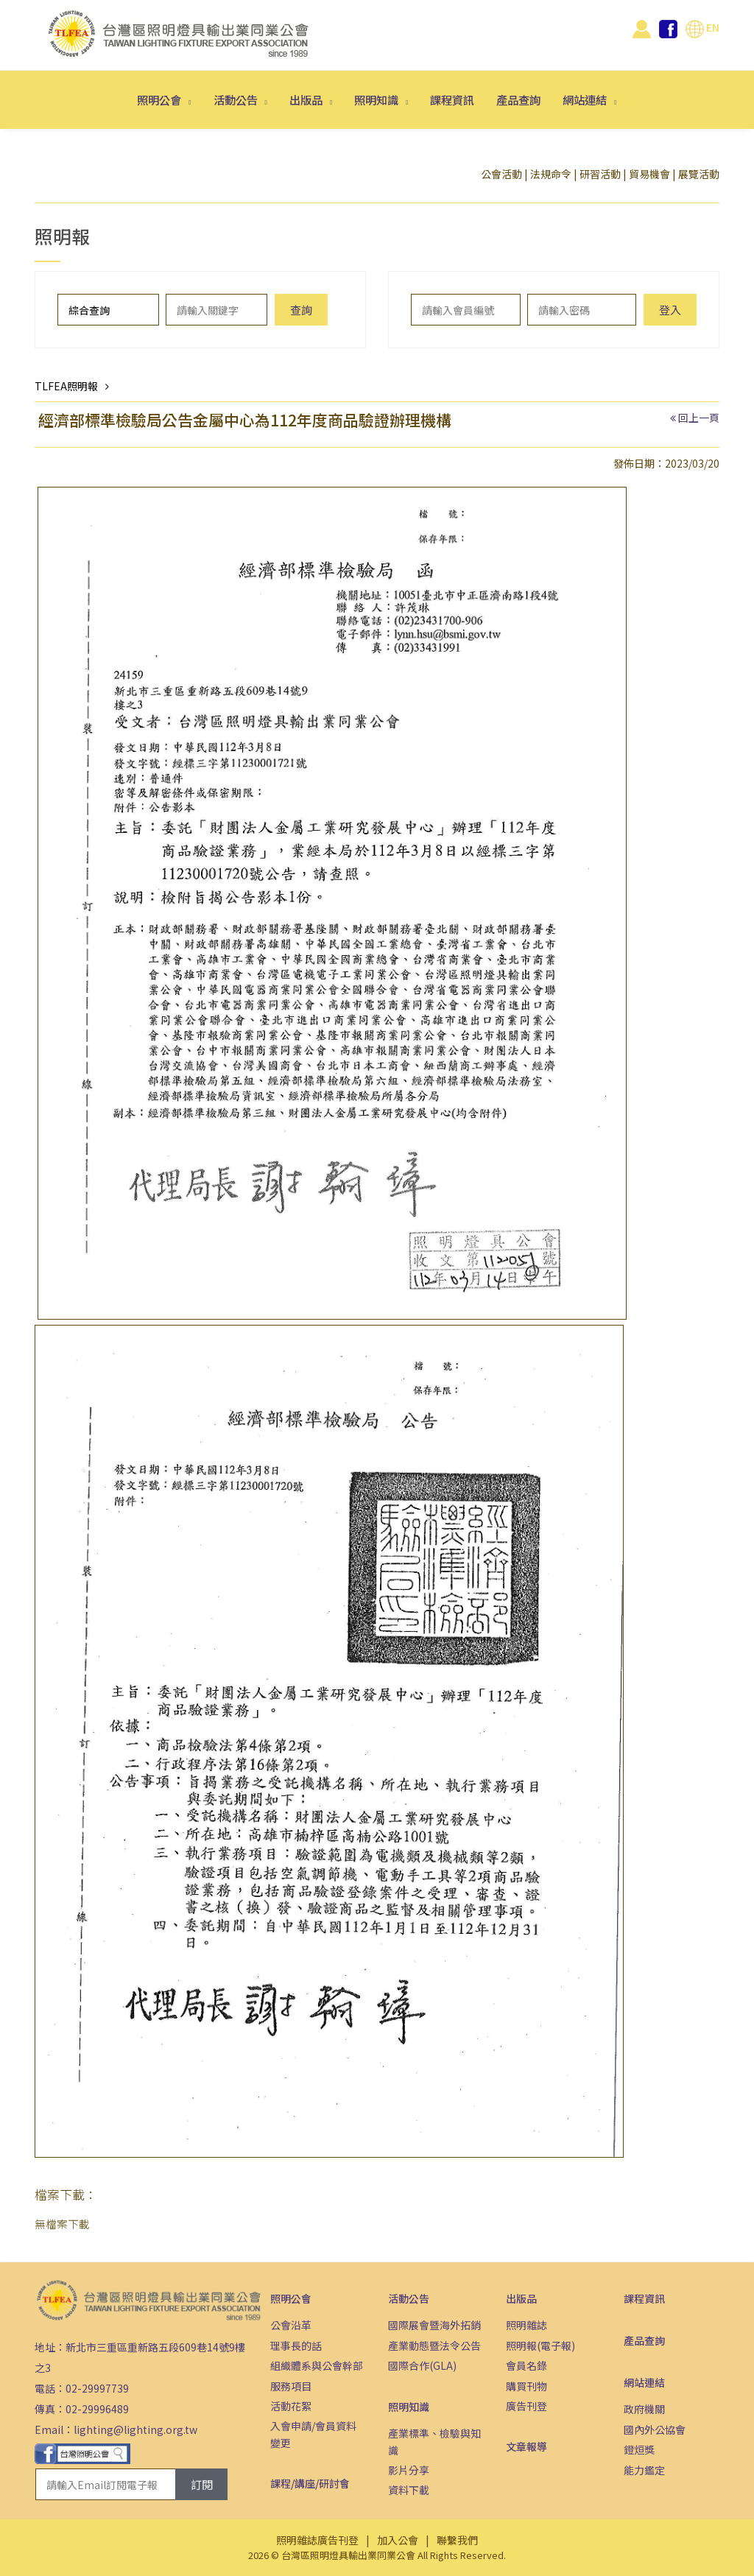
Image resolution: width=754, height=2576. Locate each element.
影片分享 (408, 2470)
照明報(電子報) (540, 2345)
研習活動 (600, 173)
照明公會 (160, 99)
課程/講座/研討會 (310, 2483)
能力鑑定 (644, 2470)
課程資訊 (452, 99)
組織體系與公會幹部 (316, 2365)
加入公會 (397, 2540)
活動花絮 (290, 2406)
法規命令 (550, 173)
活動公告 (237, 99)
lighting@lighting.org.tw (135, 2429)
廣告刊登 (526, 2406)
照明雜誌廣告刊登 (317, 2540)
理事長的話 (296, 2345)
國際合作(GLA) (422, 2365)
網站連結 (586, 99)
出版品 (307, 99)
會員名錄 (526, 2365)
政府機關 (644, 2408)
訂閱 (202, 2484)
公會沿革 (290, 2325)
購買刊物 (526, 2386)
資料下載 (408, 2489)
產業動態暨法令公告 (434, 2345)
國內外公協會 (655, 2429)
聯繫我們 (457, 2540)
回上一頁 (698, 417)
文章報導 (526, 2446)
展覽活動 (698, 173)
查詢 (301, 309)
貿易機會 (649, 173)
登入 (670, 309)
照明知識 (377, 99)
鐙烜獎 (639, 2449)
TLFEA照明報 (66, 386)
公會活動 (501, 173)
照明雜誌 (526, 2325)
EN (702, 27)
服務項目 (290, 2386)
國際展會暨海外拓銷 (434, 2325)
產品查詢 (518, 99)
